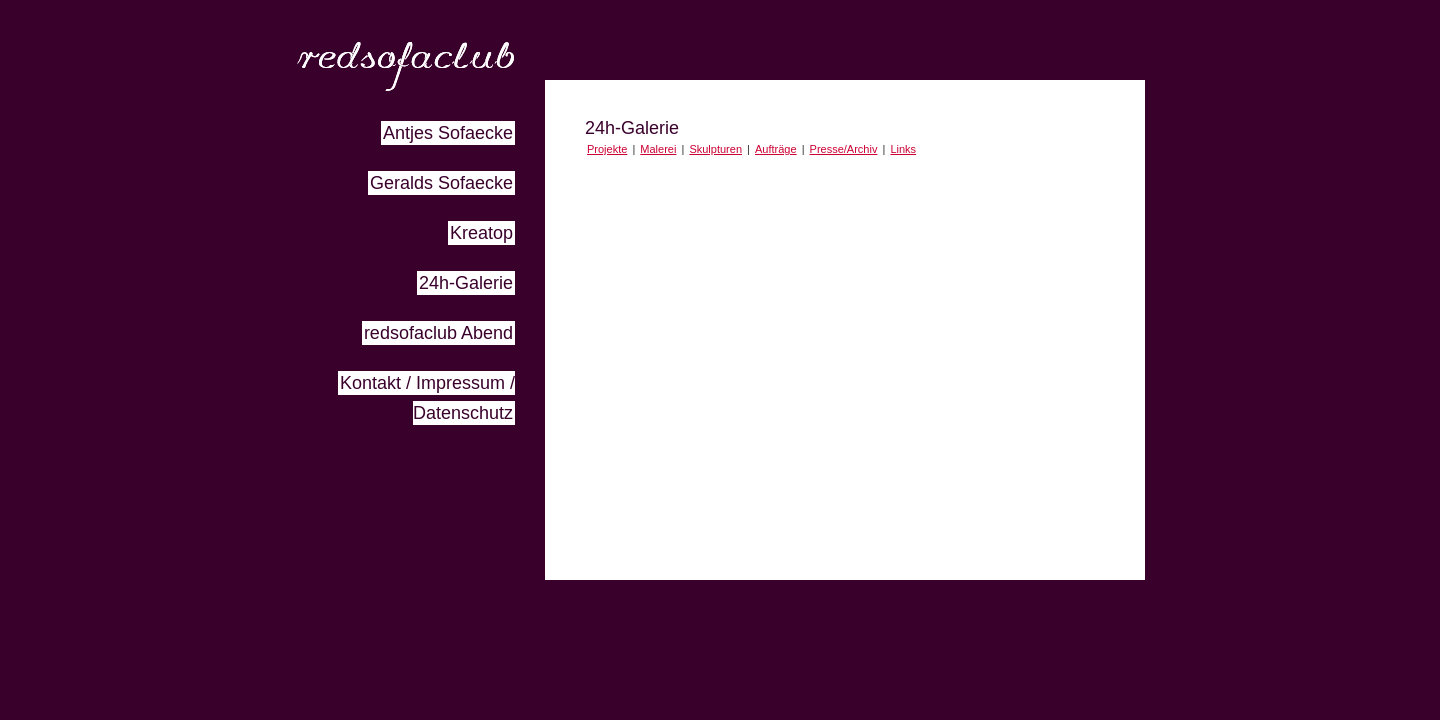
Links (903, 149)
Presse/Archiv (844, 149)
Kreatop (481, 233)
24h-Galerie (466, 283)
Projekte (607, 149)
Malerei (658, 149)
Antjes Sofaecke (448, 133)
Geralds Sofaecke (441, 183)
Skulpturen (715, 149)
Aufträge (776, 149)
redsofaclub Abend (438, 333)
